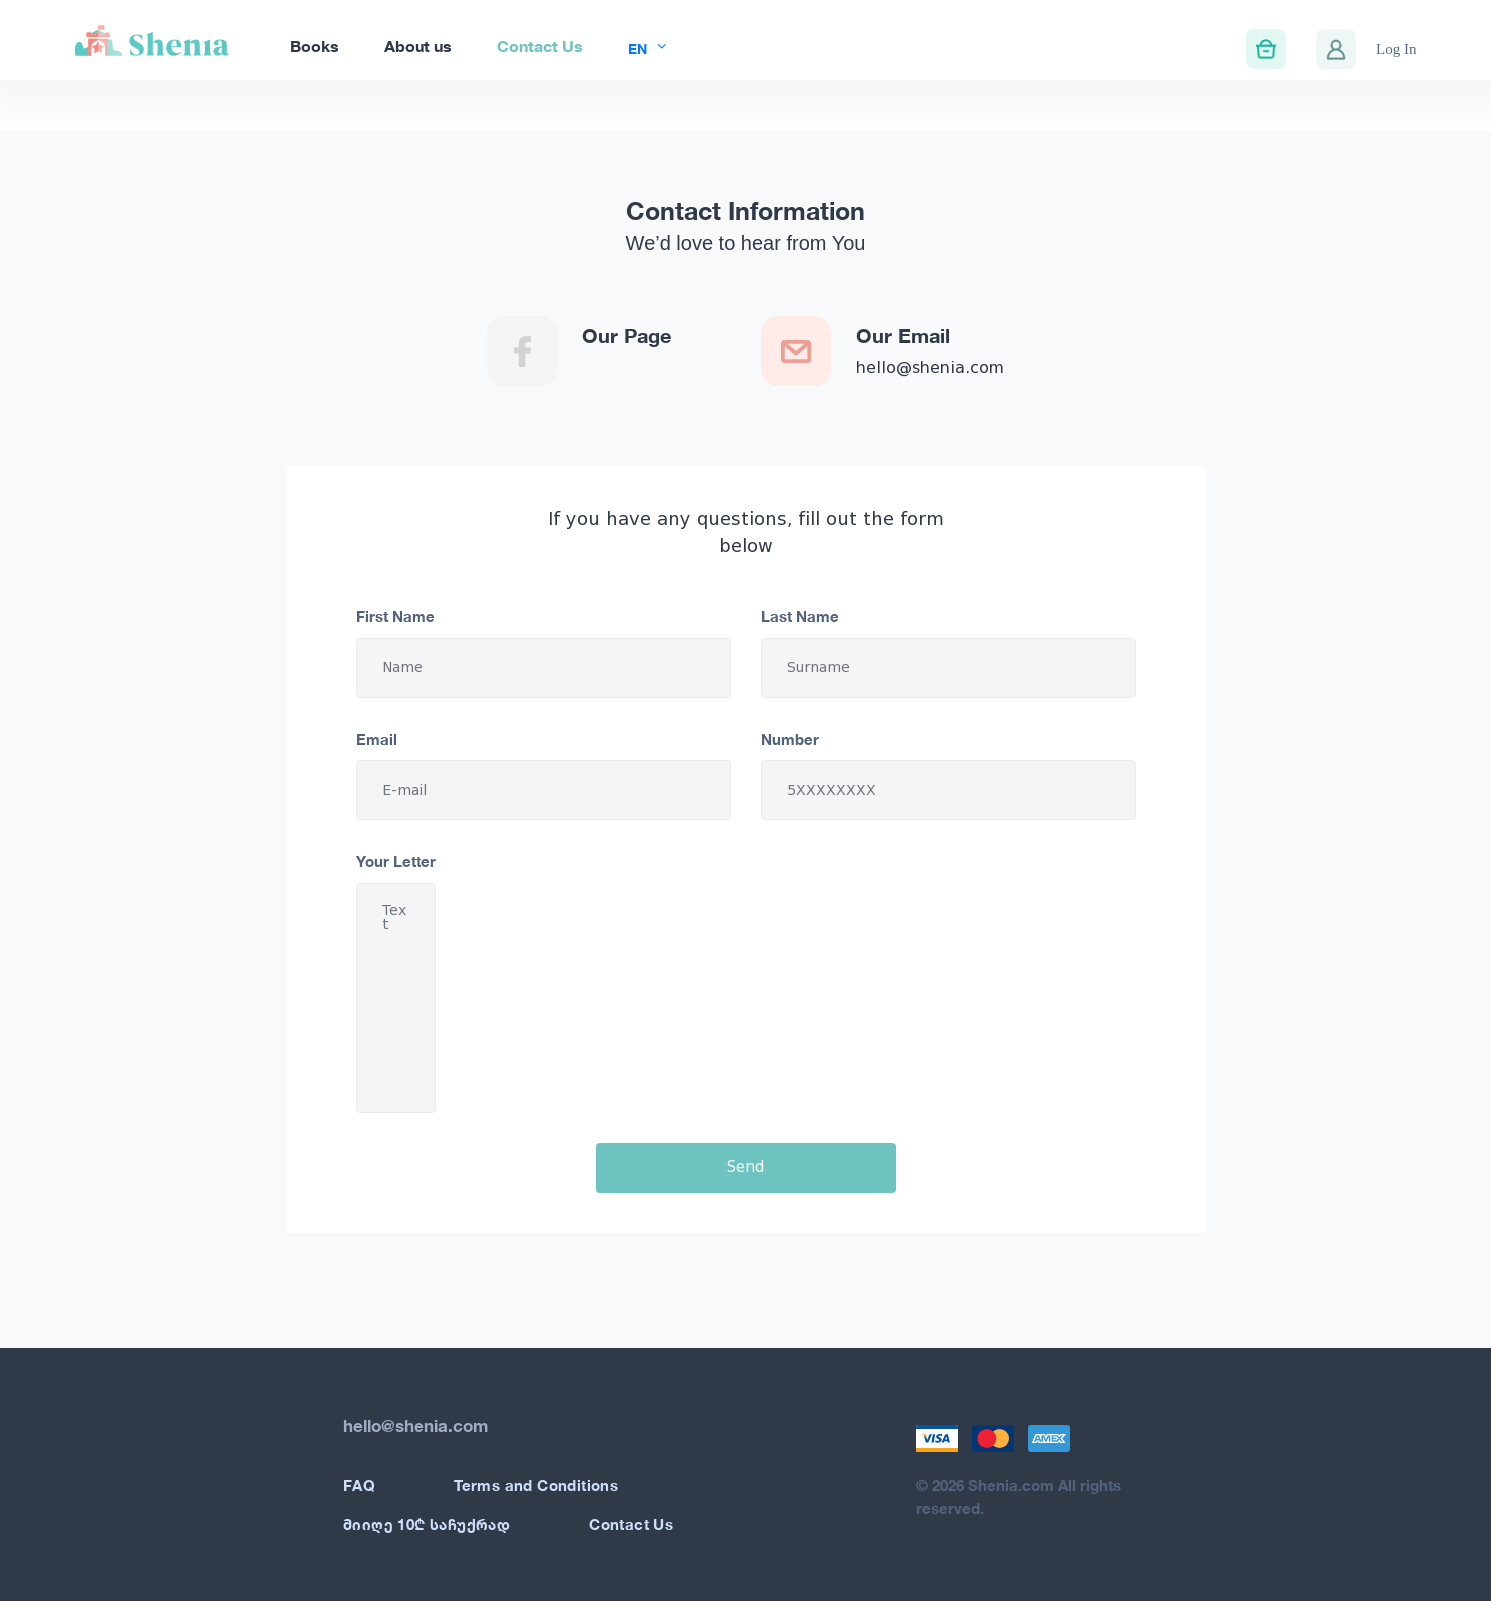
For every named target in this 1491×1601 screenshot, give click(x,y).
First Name (395, 616)
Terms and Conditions (536, 1485)
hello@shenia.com (930, 367)
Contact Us (540, 45)
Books (314, 45)
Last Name (800, 616)
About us (418, 45)
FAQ (359, 1485)
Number (790, 739)
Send (745, 1167)
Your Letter (396, 861)
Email (376, 739)
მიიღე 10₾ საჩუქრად (426, 1524)
